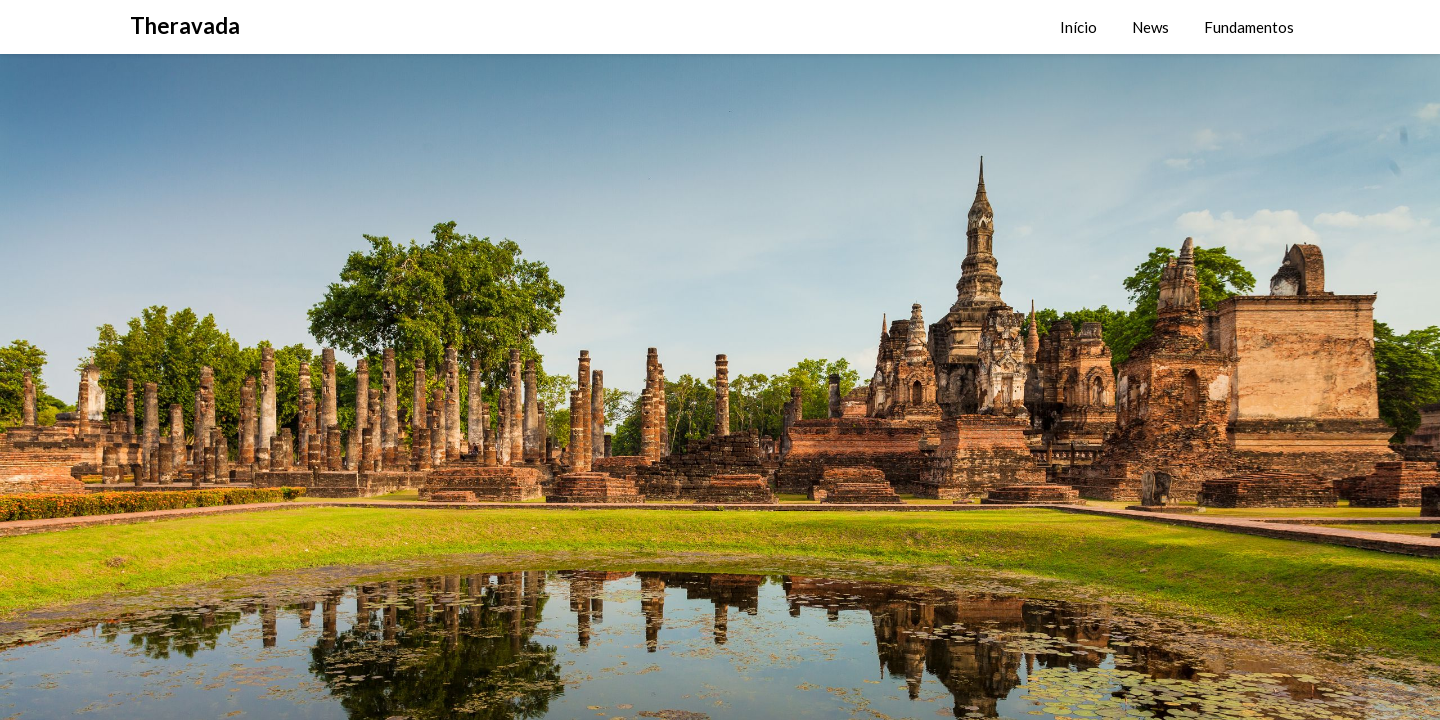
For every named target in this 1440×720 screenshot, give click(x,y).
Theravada (185, 25)
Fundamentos (1249, 27)
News (1150, 27)
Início (1078, 27)
